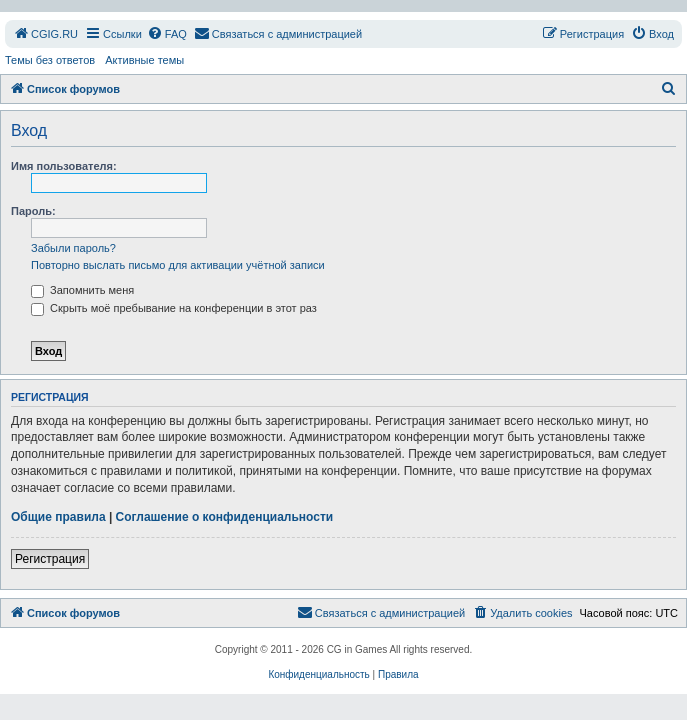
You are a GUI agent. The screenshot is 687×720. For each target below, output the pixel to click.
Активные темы (144, 60)
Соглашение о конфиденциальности (225, 517)
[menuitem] (45, 34)
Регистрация (50, 559)
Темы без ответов (50, 60)
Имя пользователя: (64, 166)
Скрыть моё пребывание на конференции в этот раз (174, 308)
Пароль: (33, 211)
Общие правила (58, 517)
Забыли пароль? (73, 248)
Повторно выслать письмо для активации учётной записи (178, 265)
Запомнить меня (82, 290)
